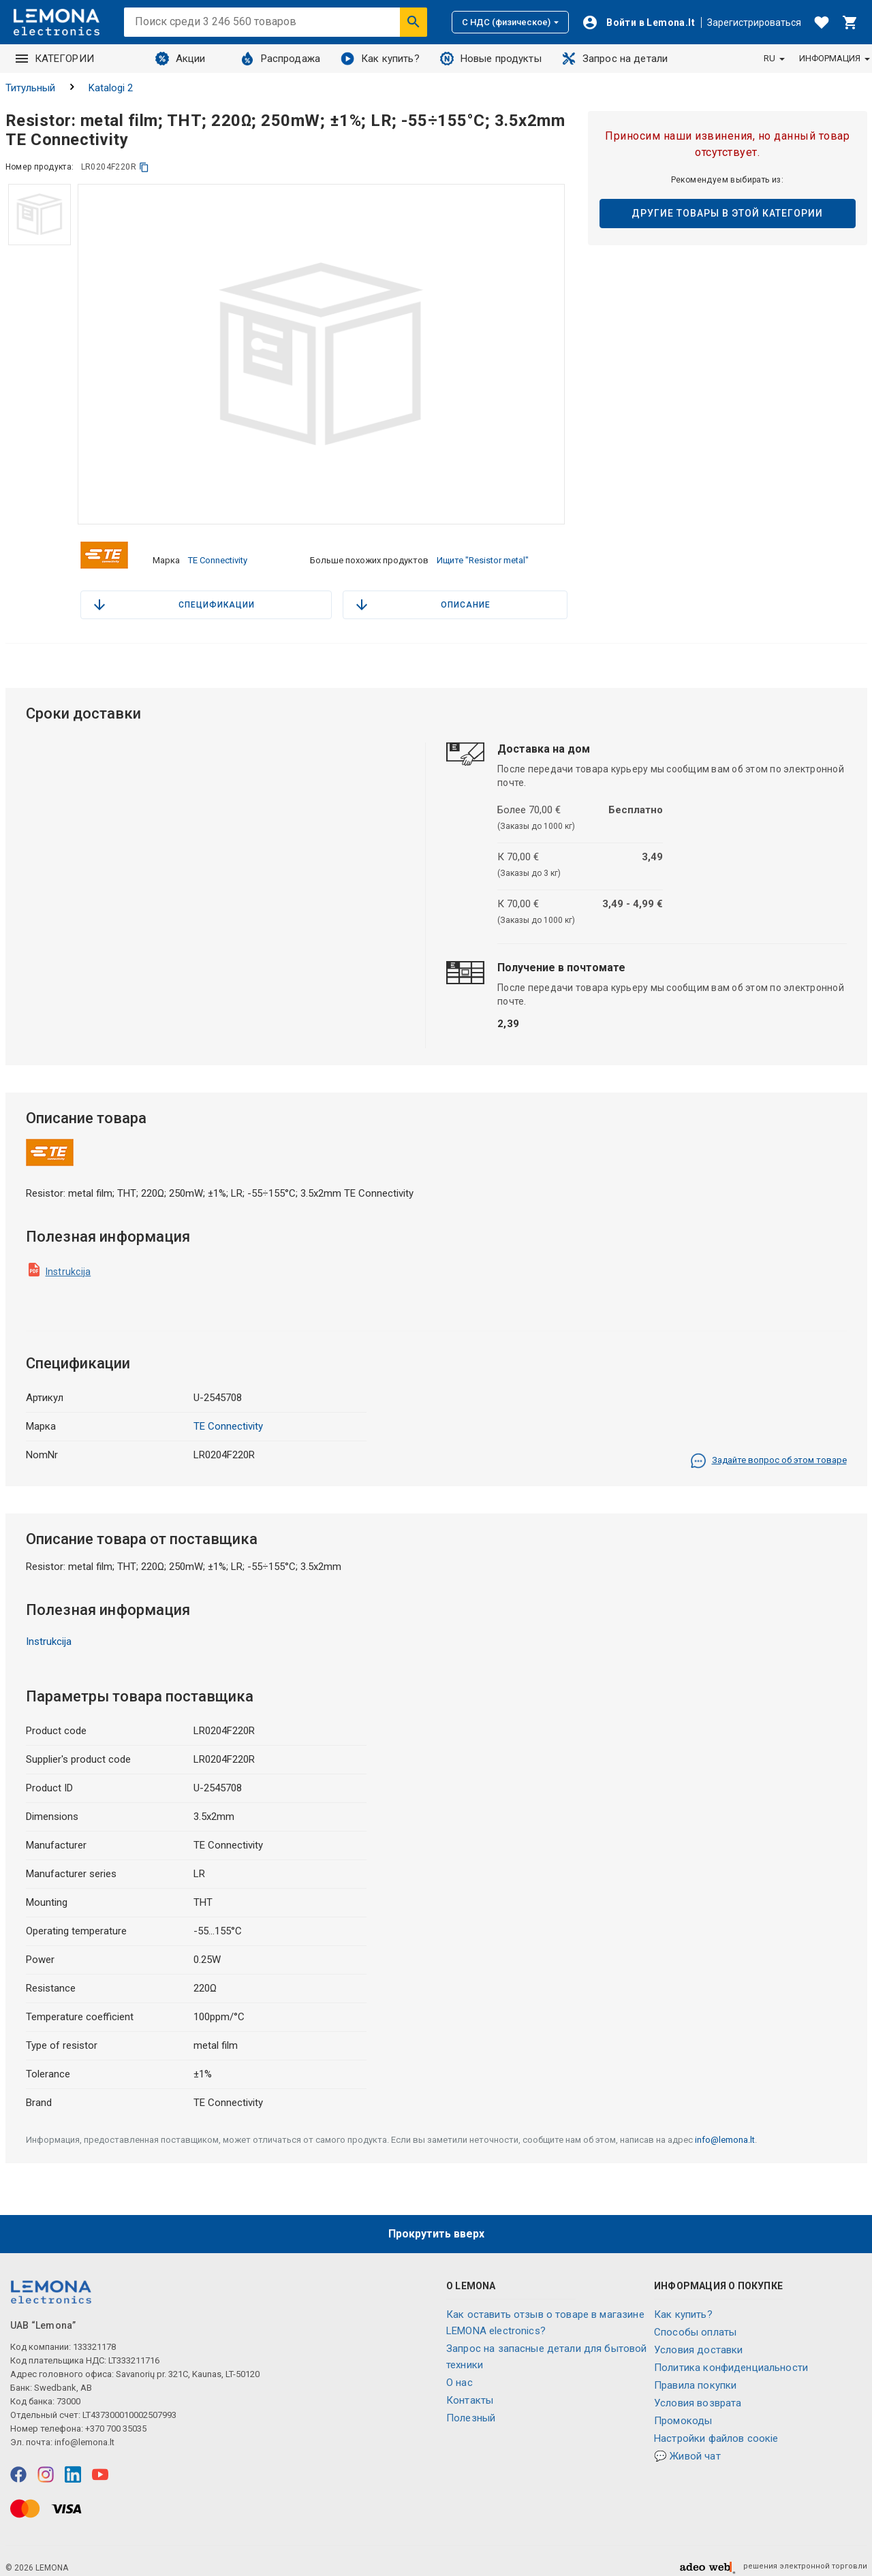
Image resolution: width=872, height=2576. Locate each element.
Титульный (30, 88)
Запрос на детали (615, 58)
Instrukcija (68, 1260)
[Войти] (638, 22)
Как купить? (380, 58)
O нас (459, 2372)
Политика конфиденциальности (731, 2357)
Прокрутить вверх (436, 2222)
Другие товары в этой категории (727, 213)
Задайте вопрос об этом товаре (768, 1449)
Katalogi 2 (111, 88)
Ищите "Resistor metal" (483, 554)
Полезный (470, 2407)
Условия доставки (698, 2339)
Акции (180, 58)
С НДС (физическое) (510, 22)
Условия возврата (697, 2392)
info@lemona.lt (725, 2128)
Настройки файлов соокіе (716, 2427)
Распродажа (280, 58)
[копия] (144, 167)
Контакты (469, 2389)
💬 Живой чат (687, 2445)
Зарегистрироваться (754, 22)
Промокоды (683, 2410)
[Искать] (413, 21)
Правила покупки (695, 2374)
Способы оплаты (695, 2321)
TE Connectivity (217, 554)
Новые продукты (491, 58)
